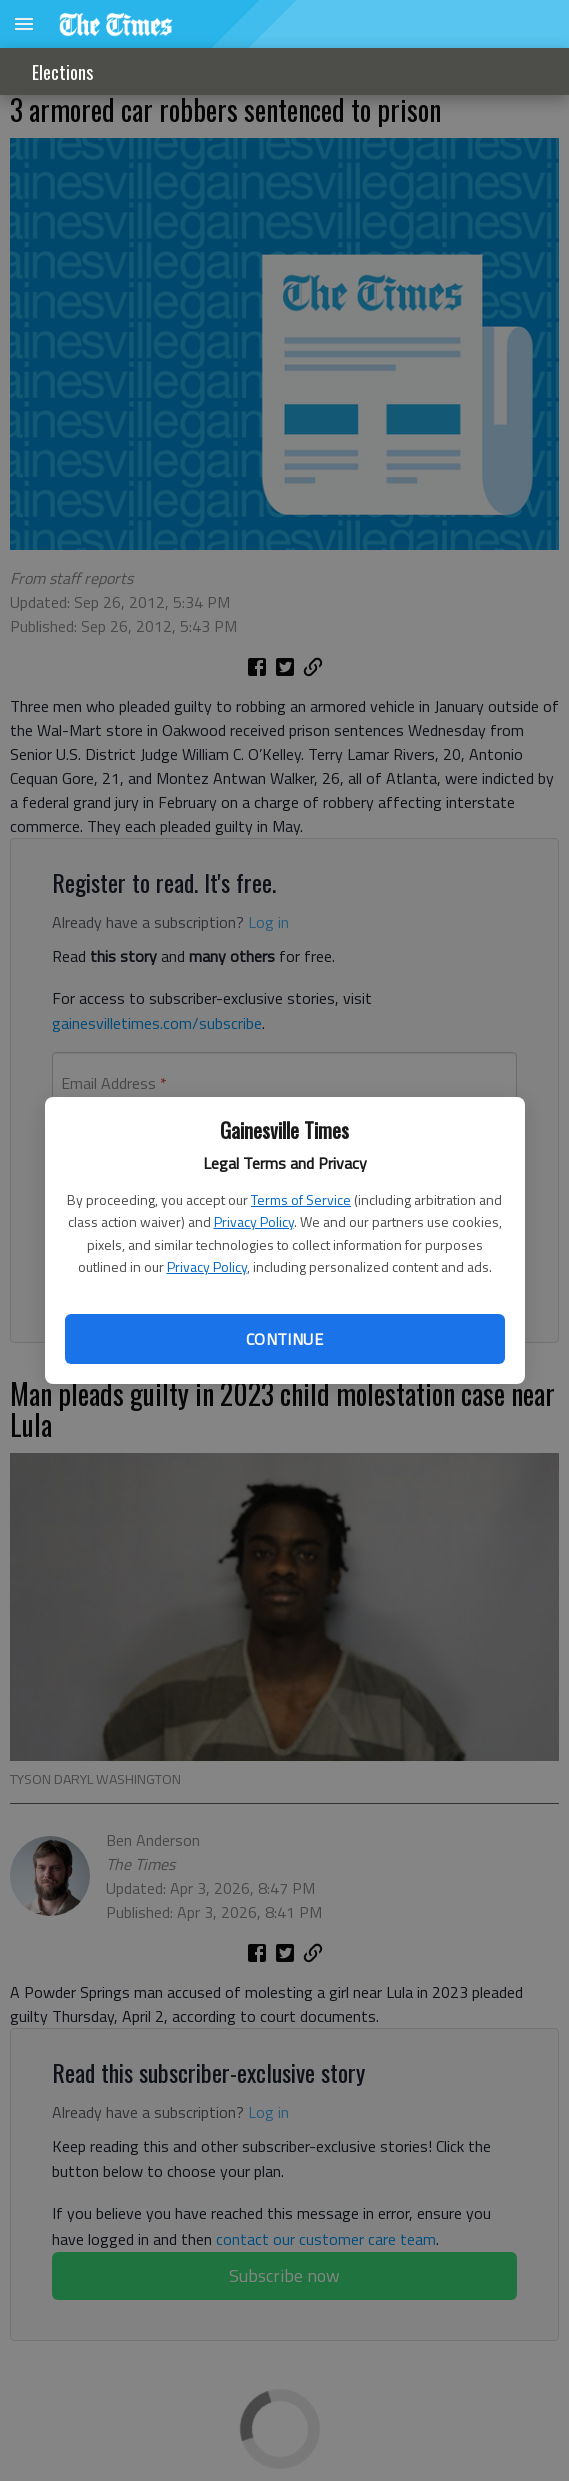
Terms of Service (301, 1199)
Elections (62, 72)
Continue (284, 1339)
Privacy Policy (254, 1221)
